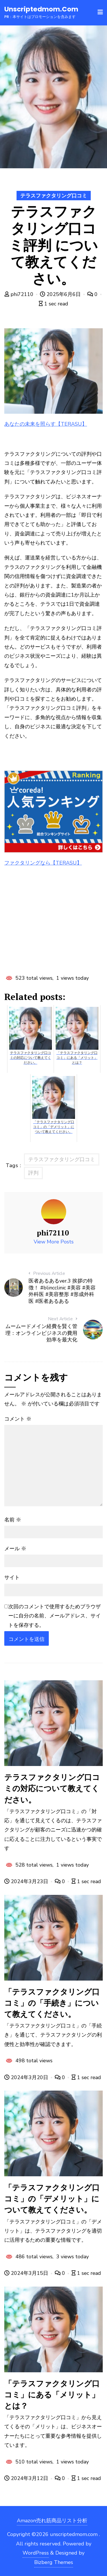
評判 (33, 1172)
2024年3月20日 (27, 2077)
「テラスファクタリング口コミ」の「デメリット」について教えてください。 (52, 2198)
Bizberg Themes (53, 2562)
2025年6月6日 (61, 294)
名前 (12, 1519)
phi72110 (20, 294)
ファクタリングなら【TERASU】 (43, 862)
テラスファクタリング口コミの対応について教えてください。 (52, 1788)
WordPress (36, 2552)
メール (15, 1548)
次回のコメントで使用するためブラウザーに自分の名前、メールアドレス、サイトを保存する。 (54, 1616)
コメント (17, 1418)
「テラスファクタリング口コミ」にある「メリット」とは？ (52, 2394)
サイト (12, 1577)
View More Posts (54, 1241)
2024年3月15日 (27, 2273)
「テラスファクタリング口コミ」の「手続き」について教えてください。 (52, 2003)
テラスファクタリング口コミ (53, 195)
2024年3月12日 (27, 2478)
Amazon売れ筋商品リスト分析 (52, 2520)
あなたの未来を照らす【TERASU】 (45, 424)
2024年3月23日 (27, 1881)
